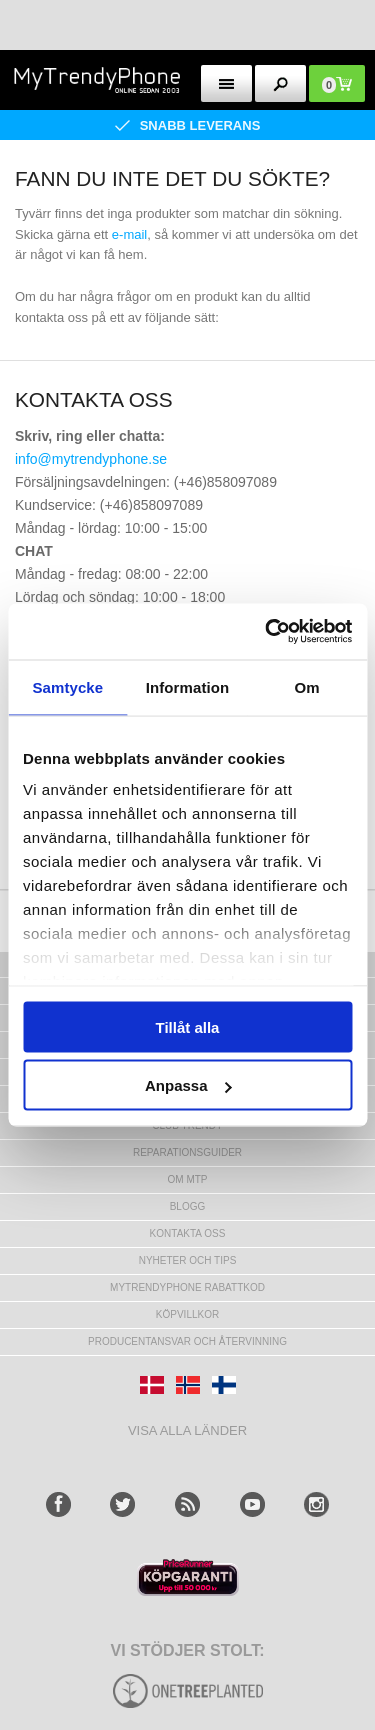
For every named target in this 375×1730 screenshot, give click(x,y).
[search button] (280, 83)
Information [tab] (188, 686)
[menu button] (226, 83)
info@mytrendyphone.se (91, 459)
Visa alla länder (187, 1430)
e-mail (129, 234)
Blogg (188, 1206)
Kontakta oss (188, 1233)
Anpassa (188, 1085)
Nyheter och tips (188, 1260)
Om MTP (188, 1179)
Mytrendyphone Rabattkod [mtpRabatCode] (187, 1287)
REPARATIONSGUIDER (187, 1152)
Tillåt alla (188, 1026)
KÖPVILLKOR (187, 1314)
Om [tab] (307, 686)
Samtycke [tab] (67, 686)
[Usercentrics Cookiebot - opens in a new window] (267, 632)
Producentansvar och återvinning (187, 1341)
